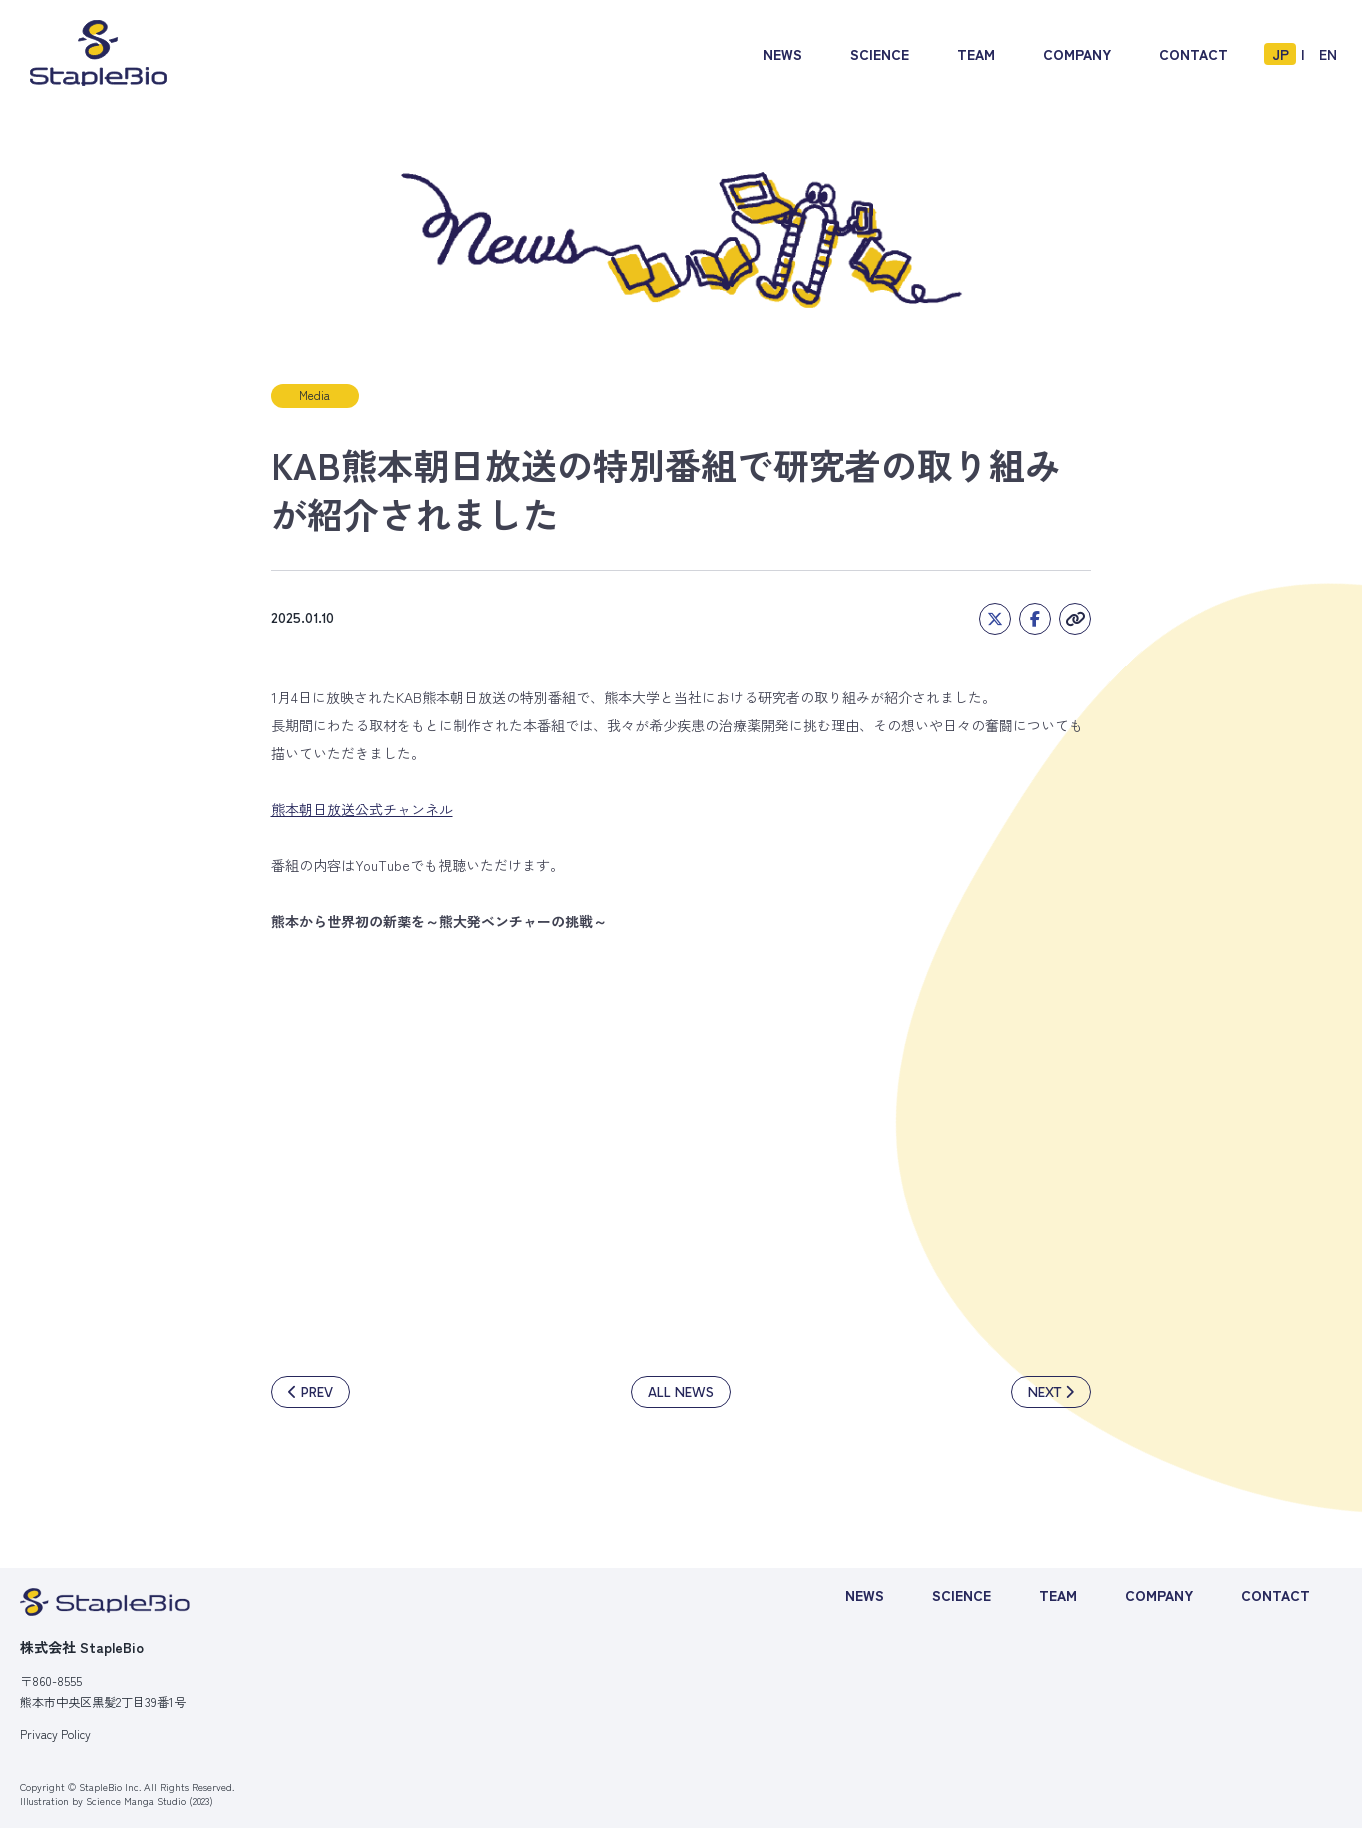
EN (1328, 54)
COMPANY (1077, 54)
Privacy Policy (55, 1734)
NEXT (1044, 1392)
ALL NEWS (681, 1392)
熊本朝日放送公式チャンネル (362, 809)
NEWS (782, 54)
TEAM (976, 54)
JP (1280, 54)
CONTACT (1193, 54)
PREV (317, 1392)
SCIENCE (879, 54)
